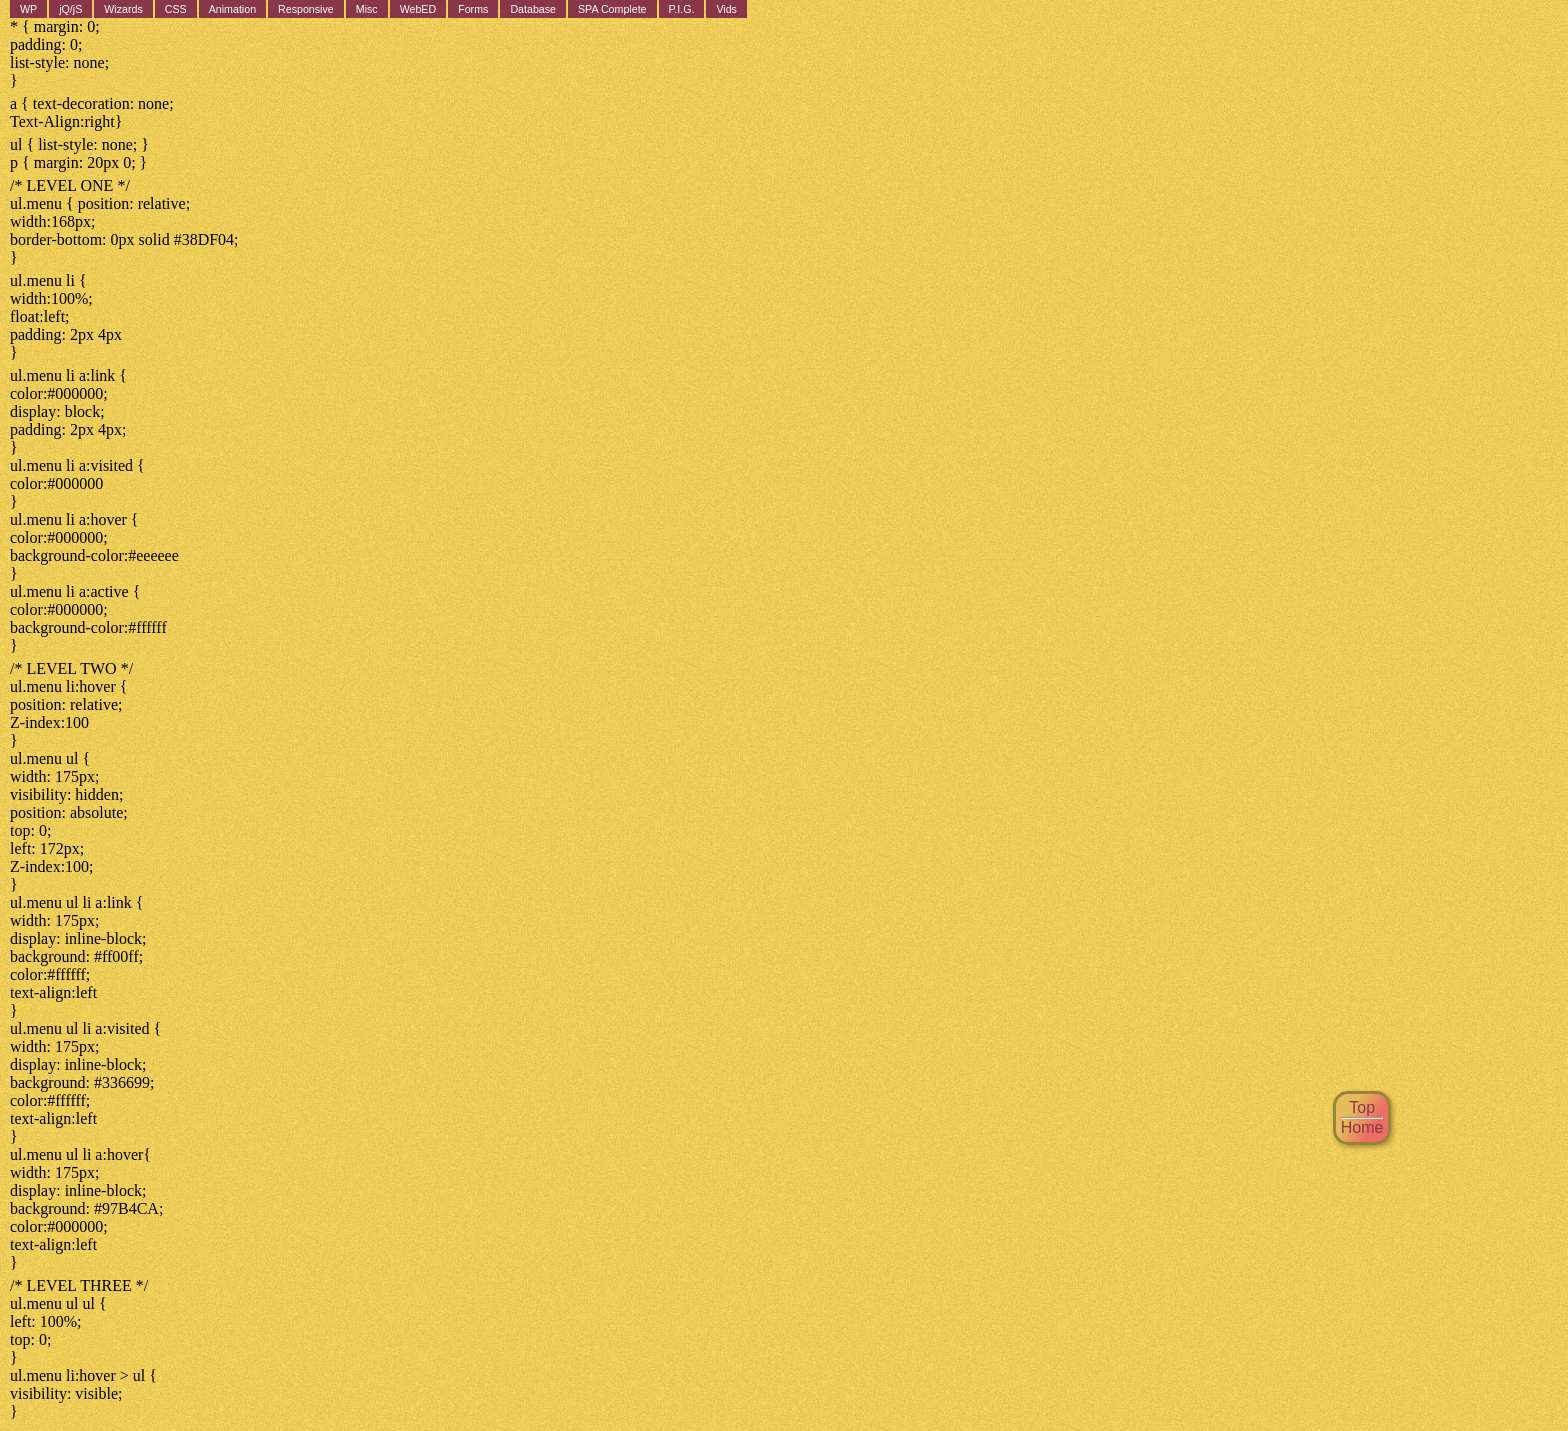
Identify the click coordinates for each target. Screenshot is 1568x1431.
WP (28, 9)
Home (1362, 1127)
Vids (726, 9)
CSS (176, 9)
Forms (473, 9)
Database (533, 9)
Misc (367, 9)
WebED (418, 9)
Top (1362, 1107)
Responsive (306, 9)
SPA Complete (612, 9)
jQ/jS (70, 9)
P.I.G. (682, 9)
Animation (232, 9)
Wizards (123, 9)
